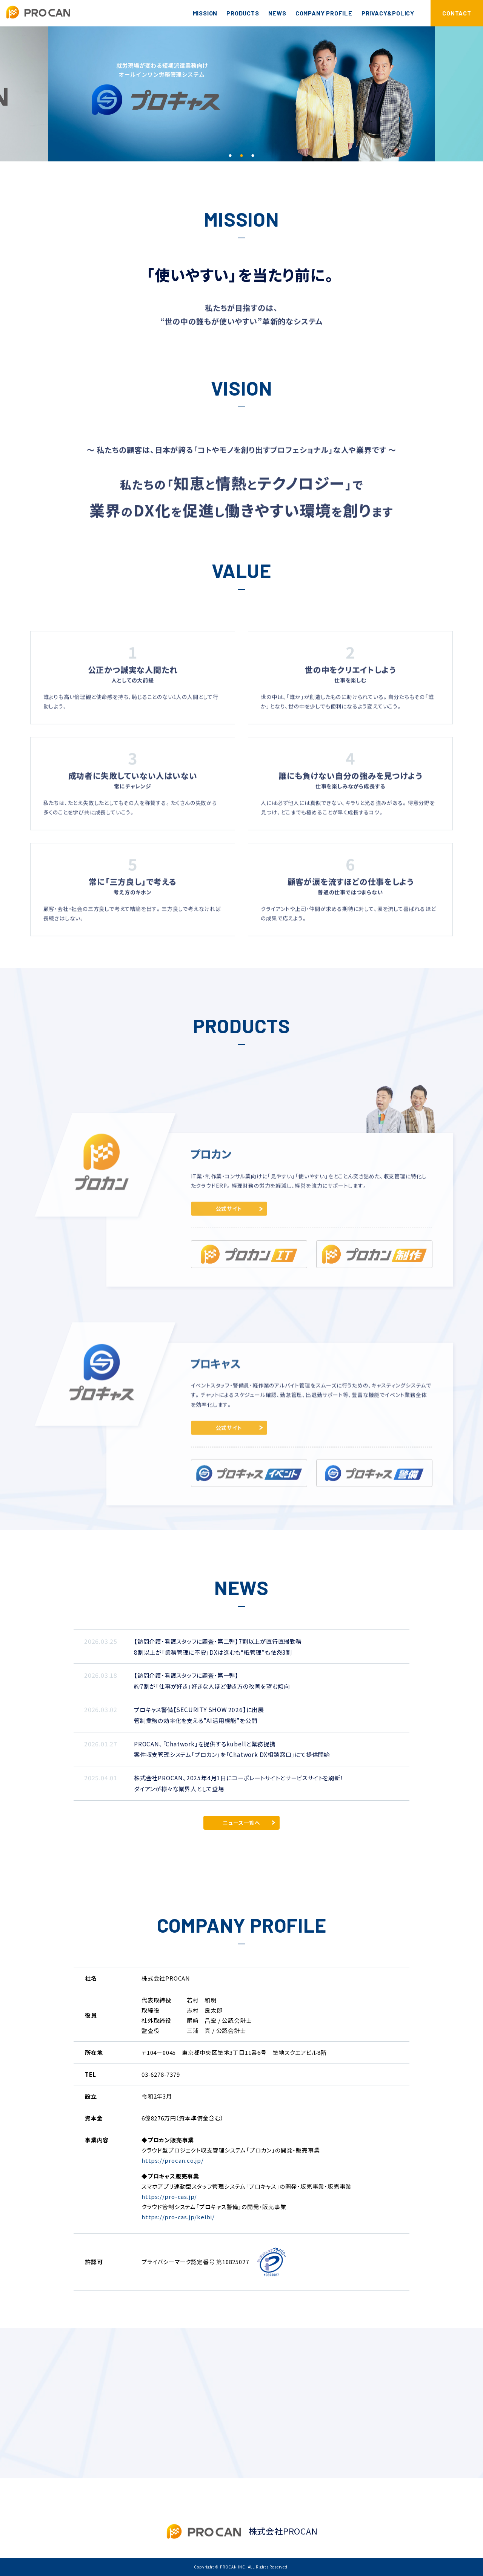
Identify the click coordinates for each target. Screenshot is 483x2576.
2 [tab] (241, 156)
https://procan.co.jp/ (173, 2160)
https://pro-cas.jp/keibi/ (178, 2217)
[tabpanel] (241, 93)
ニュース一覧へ (241, 1822)
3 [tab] (253, 156)
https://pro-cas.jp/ (169, 2196)
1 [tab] (230, 156)
